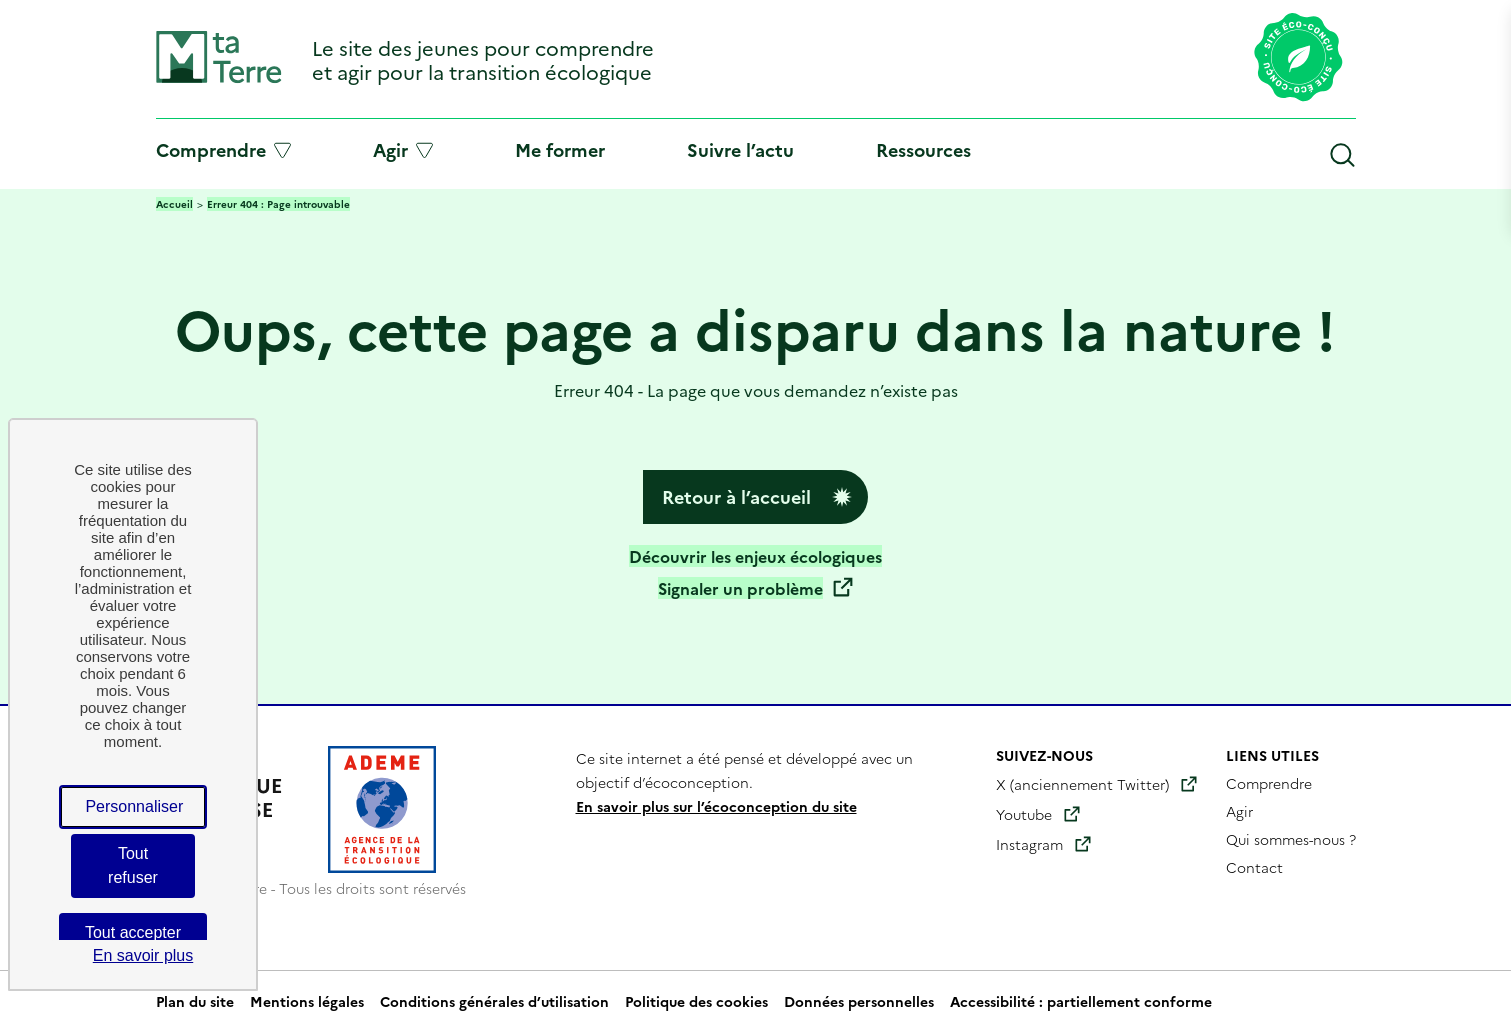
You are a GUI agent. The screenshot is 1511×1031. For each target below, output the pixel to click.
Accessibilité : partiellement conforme (1081, 1001)
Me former (560, 149)
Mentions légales (307, 1001)
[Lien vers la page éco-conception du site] (1298, 59)
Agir (403, 150)
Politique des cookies (696, 1001)
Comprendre (223, 150)
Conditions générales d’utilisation (494, 1001)
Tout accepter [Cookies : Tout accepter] (133, 932)
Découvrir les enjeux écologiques (755, 556)
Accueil (174, 204)
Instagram (1029, 844)
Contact (1254, 867)
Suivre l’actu (740, 149)
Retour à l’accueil (736, 496)
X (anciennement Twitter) (1082, 784)
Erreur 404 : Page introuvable (278, 204)
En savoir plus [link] (143, 955)
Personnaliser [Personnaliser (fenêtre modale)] (134, 806)
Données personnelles (859, 1001)
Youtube (1024, 814)
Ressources (923, 149)
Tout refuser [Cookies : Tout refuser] (133, 865)
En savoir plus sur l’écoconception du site (716, 806)
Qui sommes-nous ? (1291, 839)
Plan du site (195, 1001)
